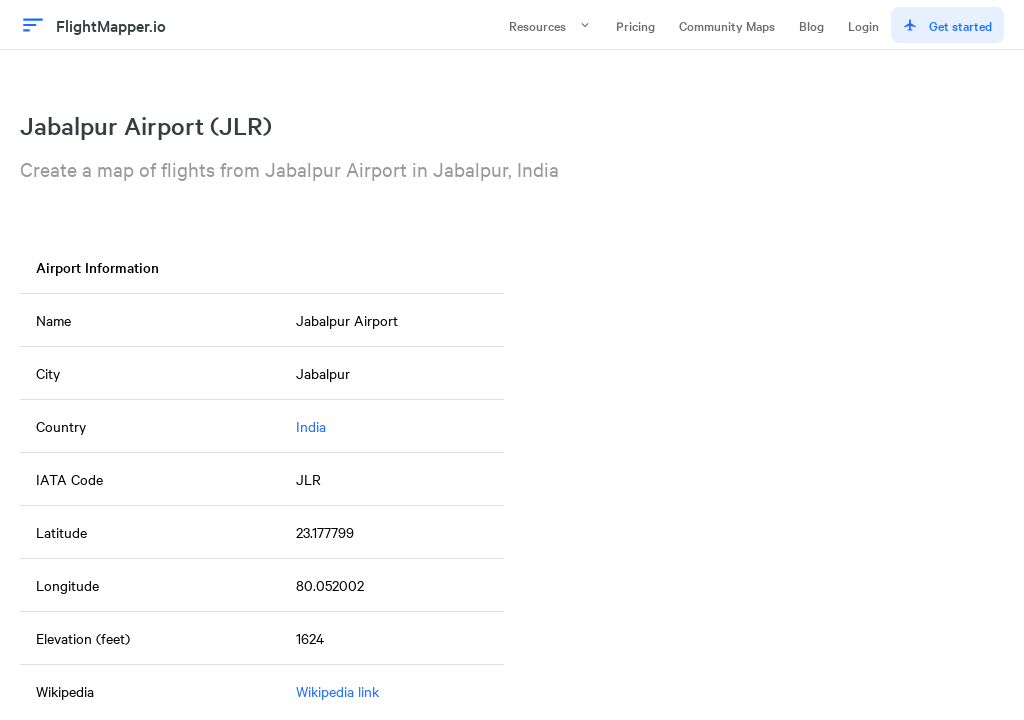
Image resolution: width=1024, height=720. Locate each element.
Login (863, 25)
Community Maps (727, 25)
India (311, 426)
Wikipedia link (337, 691)
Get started (947, 25)
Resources (550, 25)
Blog (811, 25)
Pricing (635, 25)
